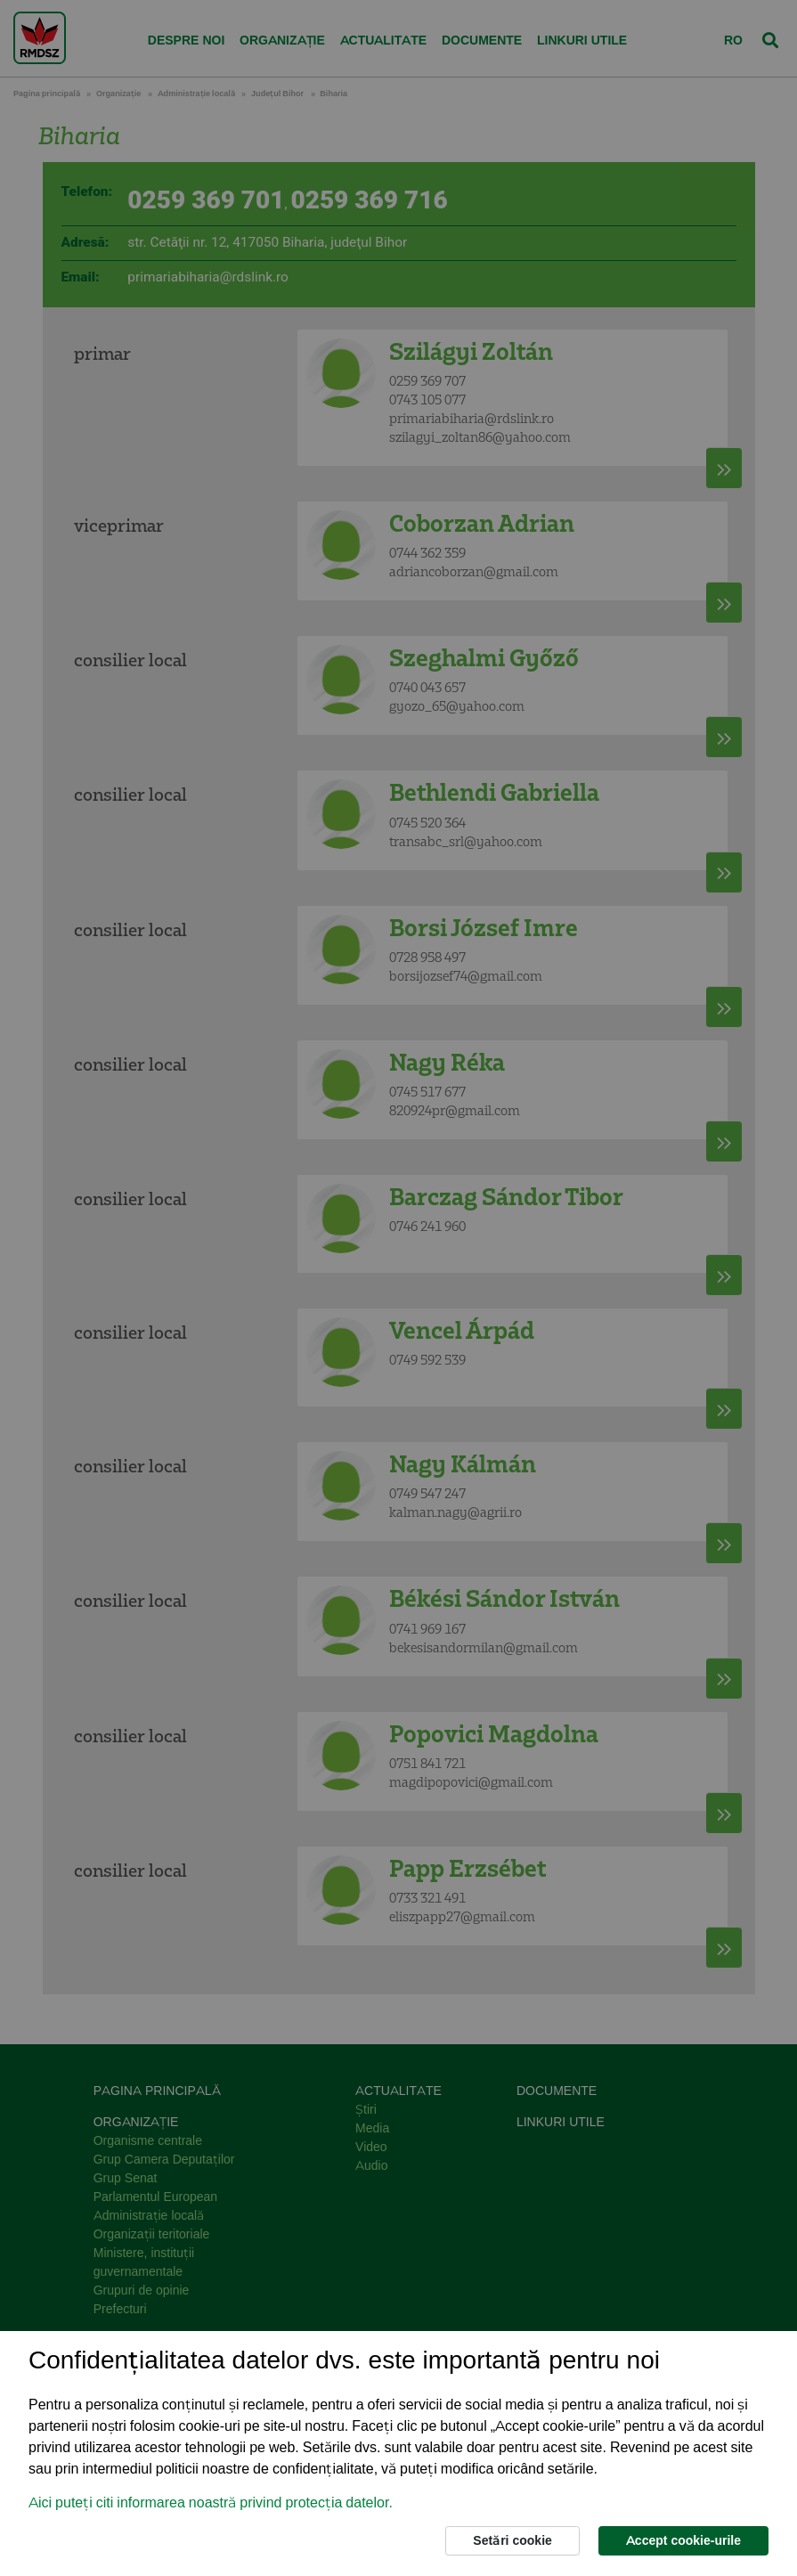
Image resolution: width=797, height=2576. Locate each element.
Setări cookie (512, 2540)
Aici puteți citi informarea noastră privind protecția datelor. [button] (210, 2502)
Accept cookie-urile (683, 2540)
